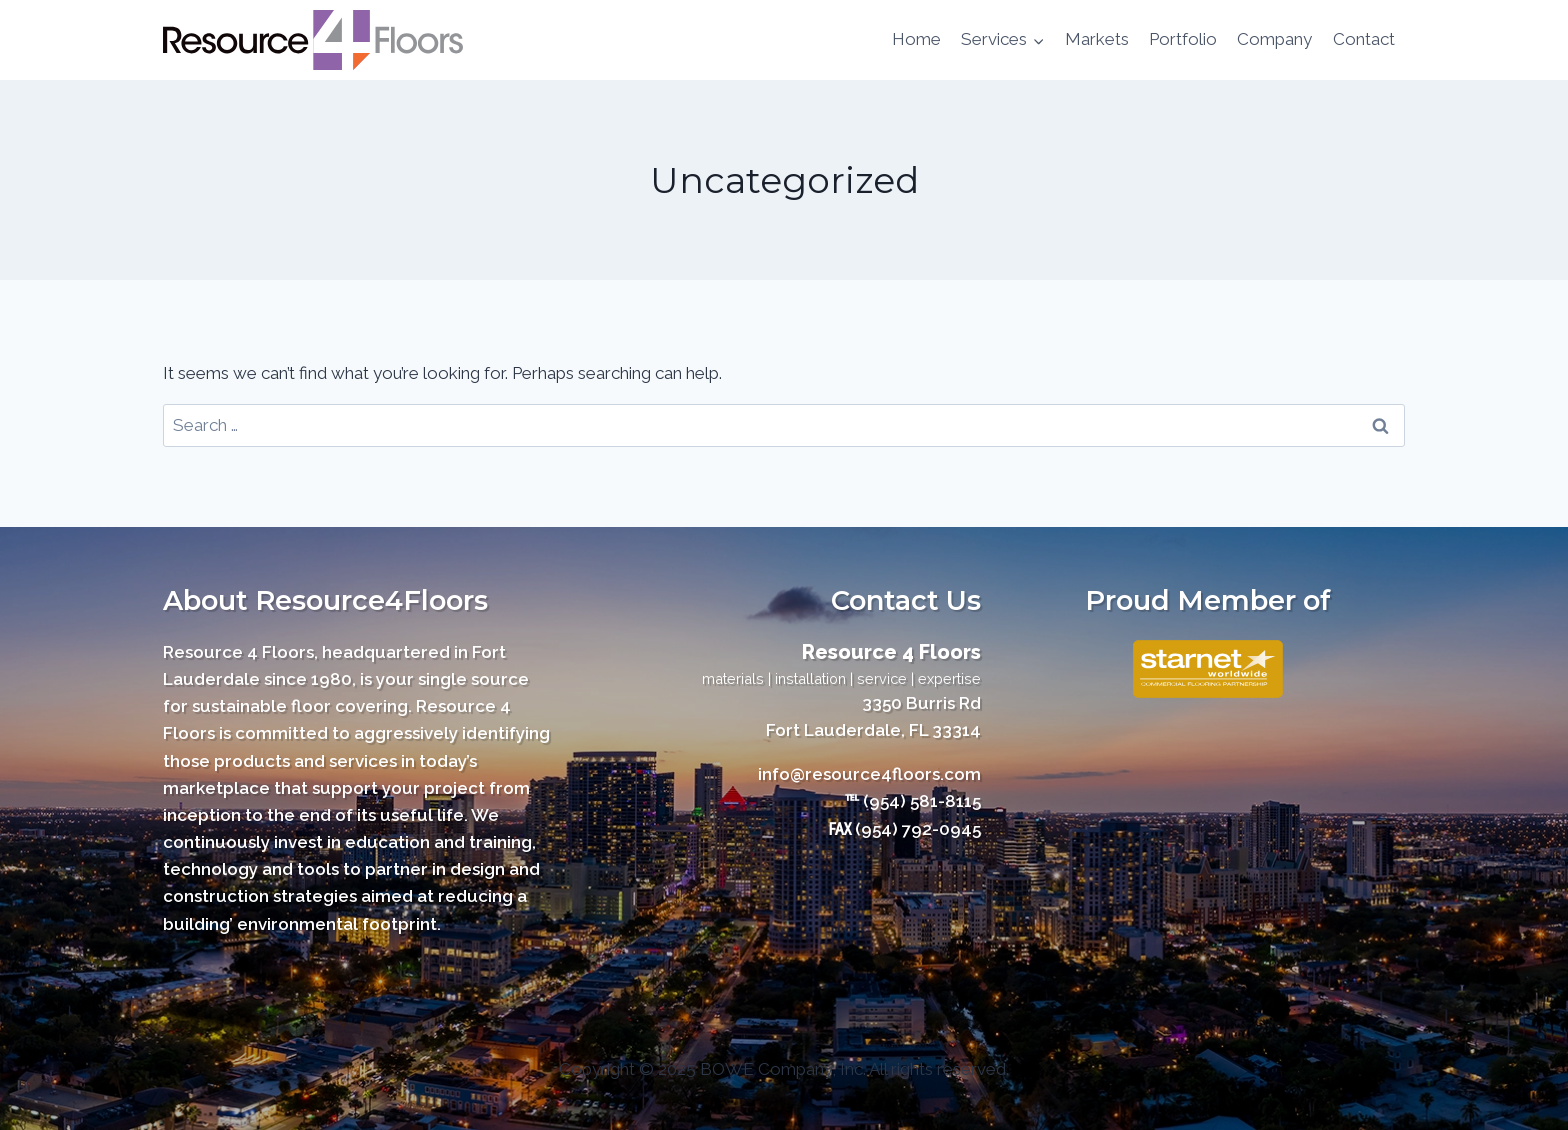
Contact (1364, 39)
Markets (1097, 39)
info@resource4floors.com (869, 774)
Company (1274, 39)
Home (916, 39)
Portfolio (1183, 39)
